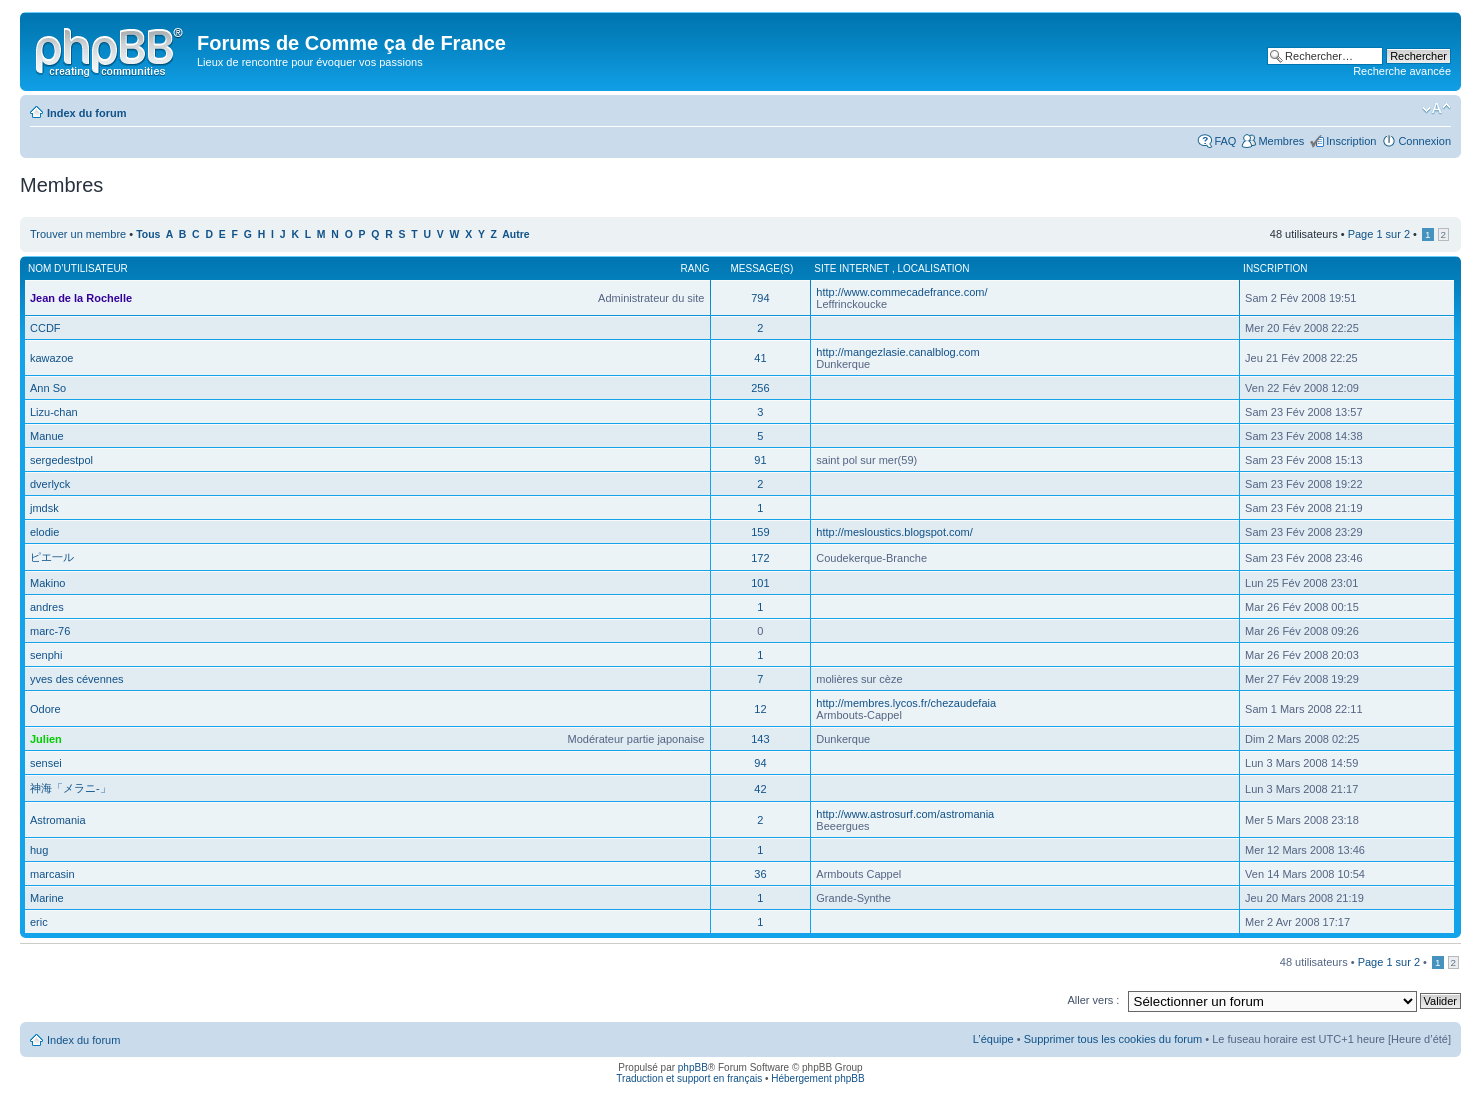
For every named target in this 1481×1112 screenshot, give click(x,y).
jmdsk (44, 508)
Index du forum (86, 113)
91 (760, 460)
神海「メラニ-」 (70, 788)
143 (760, 739)
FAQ (1225, 141)
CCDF (45, 328)
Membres (1281, 141)
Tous (148, 234)
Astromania (58, 820)
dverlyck (50, 484)
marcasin (52, 874)
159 (760, 532)
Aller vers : (1093, 1000)
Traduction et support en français (689, 1078)
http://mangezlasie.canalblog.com (897, 352)
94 (760, 763)
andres (47, 607)
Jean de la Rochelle (81, 298)
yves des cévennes (77, 679)
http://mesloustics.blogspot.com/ (894, 532)
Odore (45, 709)
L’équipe (993, 1039)
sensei (46, 763)
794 (760, 298)
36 (760, 874)
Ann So (48, 388)
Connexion (1424, 141)
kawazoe (51, 358)
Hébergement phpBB (817, 1078)
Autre (515, 234)
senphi (46, 655)
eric (39, 922)
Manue (47, 436)
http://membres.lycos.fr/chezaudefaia (906, 703)
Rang (695, 268)
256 (760, 388)
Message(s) (762, 268)
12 (760, 709)
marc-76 (50, 631)
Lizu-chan (54, 412)
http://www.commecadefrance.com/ (901, 292)
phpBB (693, 1067)
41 (760, 358)
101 (760, 583)
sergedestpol (61, 460)
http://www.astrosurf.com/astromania (905, 814)
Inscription (1351, 141)
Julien (46, 739)
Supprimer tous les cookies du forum (1113, 1039)
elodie (44, 532)
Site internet (853, 268)
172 (760, 558)
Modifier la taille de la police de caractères (1436, 109)
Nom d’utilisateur (78, 268)
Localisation (933, 268)
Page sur (1379, 234)
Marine (47, 898)
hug (39, 850)
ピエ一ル (52, 557)
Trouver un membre (79, 234)
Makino (47, 583)
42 (760, 789)
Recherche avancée (1402, 71)
